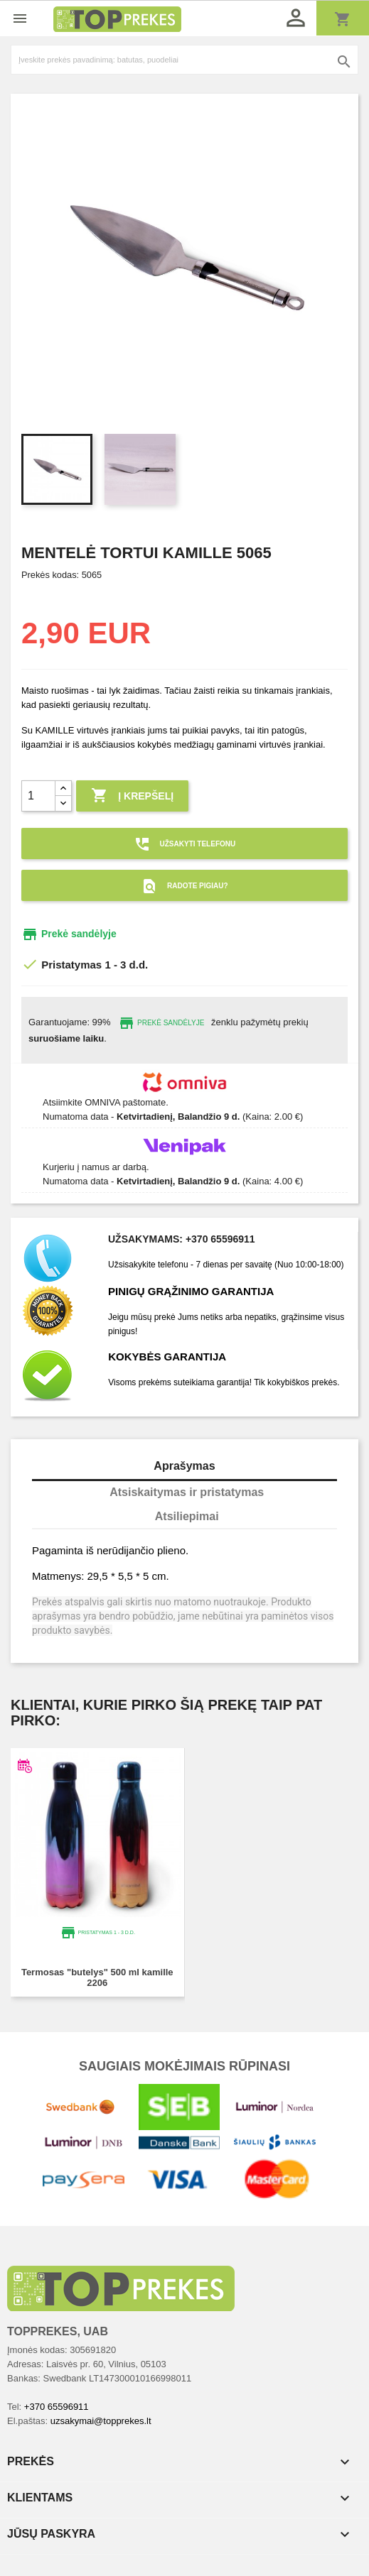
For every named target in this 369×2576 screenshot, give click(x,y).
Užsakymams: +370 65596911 (181, 1239)
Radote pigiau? (184, 886)
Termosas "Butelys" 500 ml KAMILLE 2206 (97, 1977)
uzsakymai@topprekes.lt (100, 2421)
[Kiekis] (38, 796)
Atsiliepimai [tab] (187, 1516)
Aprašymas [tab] (184, 1466)
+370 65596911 (56, 2406)
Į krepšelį (132, 796)
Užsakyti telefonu (184, 844)
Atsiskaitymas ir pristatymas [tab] (186, 1492)
